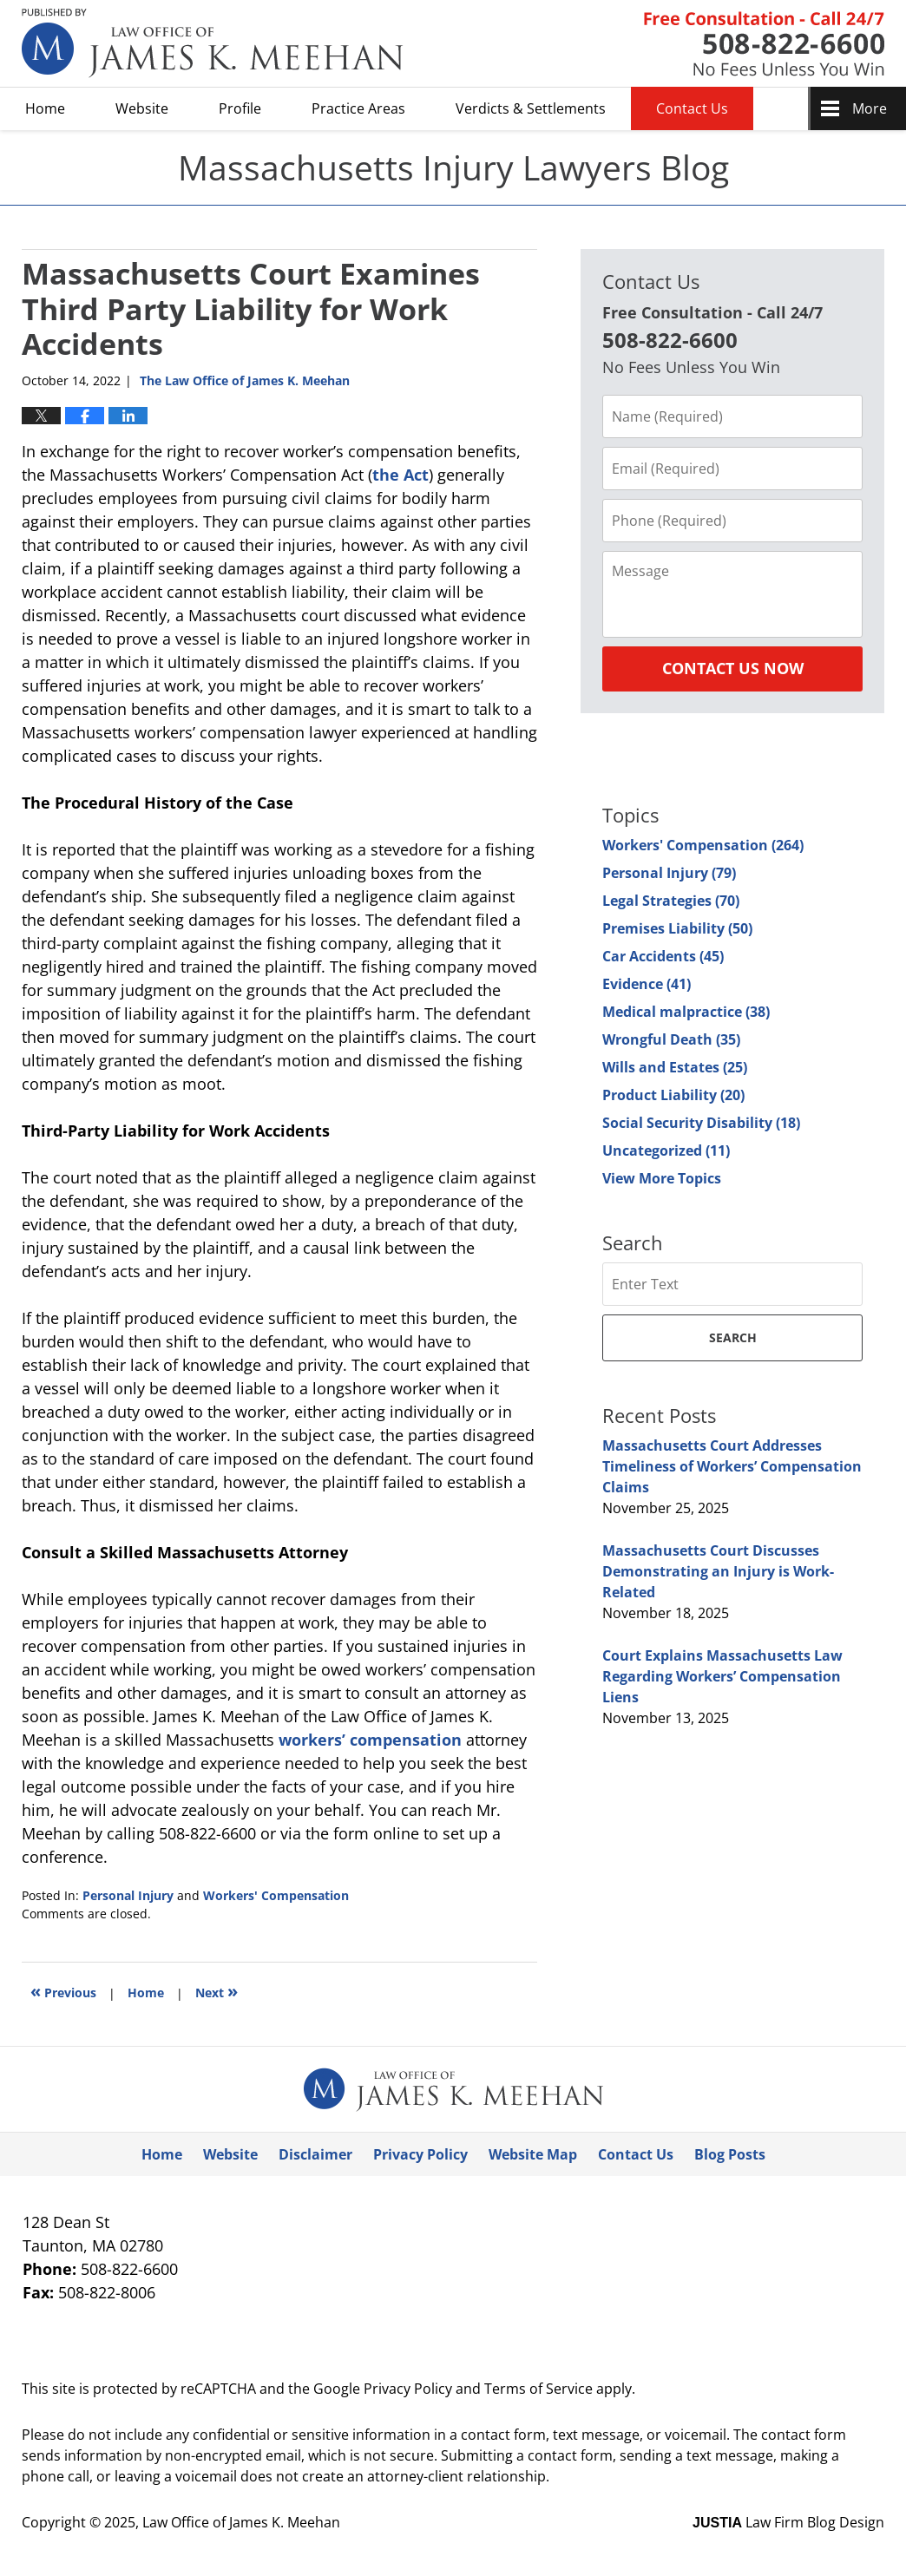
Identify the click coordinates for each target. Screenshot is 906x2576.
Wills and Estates (674, 1067)
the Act (400, 474)
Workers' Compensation (276, 1895)
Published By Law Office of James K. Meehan (764, 43)
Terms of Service (538, 2388)
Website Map (533, 2154)
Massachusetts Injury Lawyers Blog (213, 43)
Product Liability (673, 1094)
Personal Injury (128, 1895)
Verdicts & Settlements (531, 108)
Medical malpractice (686, 1011)
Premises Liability (677, 928)
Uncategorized (666, 1150)
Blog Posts (729, 2154)
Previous (63, 1990)
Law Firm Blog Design (788, 2522)
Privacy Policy (420, 2154)
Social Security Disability (701, 1122)
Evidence (646, 983)
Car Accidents (663, 956)
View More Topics (661, 1178)
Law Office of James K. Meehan (241, 2522)
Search (733, 1337)
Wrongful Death (671, 1039)
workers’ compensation (370, 1739)
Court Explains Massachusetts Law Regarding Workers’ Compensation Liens (722, 1676)
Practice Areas (358, 108)
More (869, 108)
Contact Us (692, 108)
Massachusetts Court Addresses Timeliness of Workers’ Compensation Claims (732, 1466)
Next (216, 1990)
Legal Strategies (670, 900)
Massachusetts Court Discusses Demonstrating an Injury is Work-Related (718, 1571)
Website (141, 108)
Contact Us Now (733, 668)
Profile (240, 108)
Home (45, 108)
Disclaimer (315, 2154)
